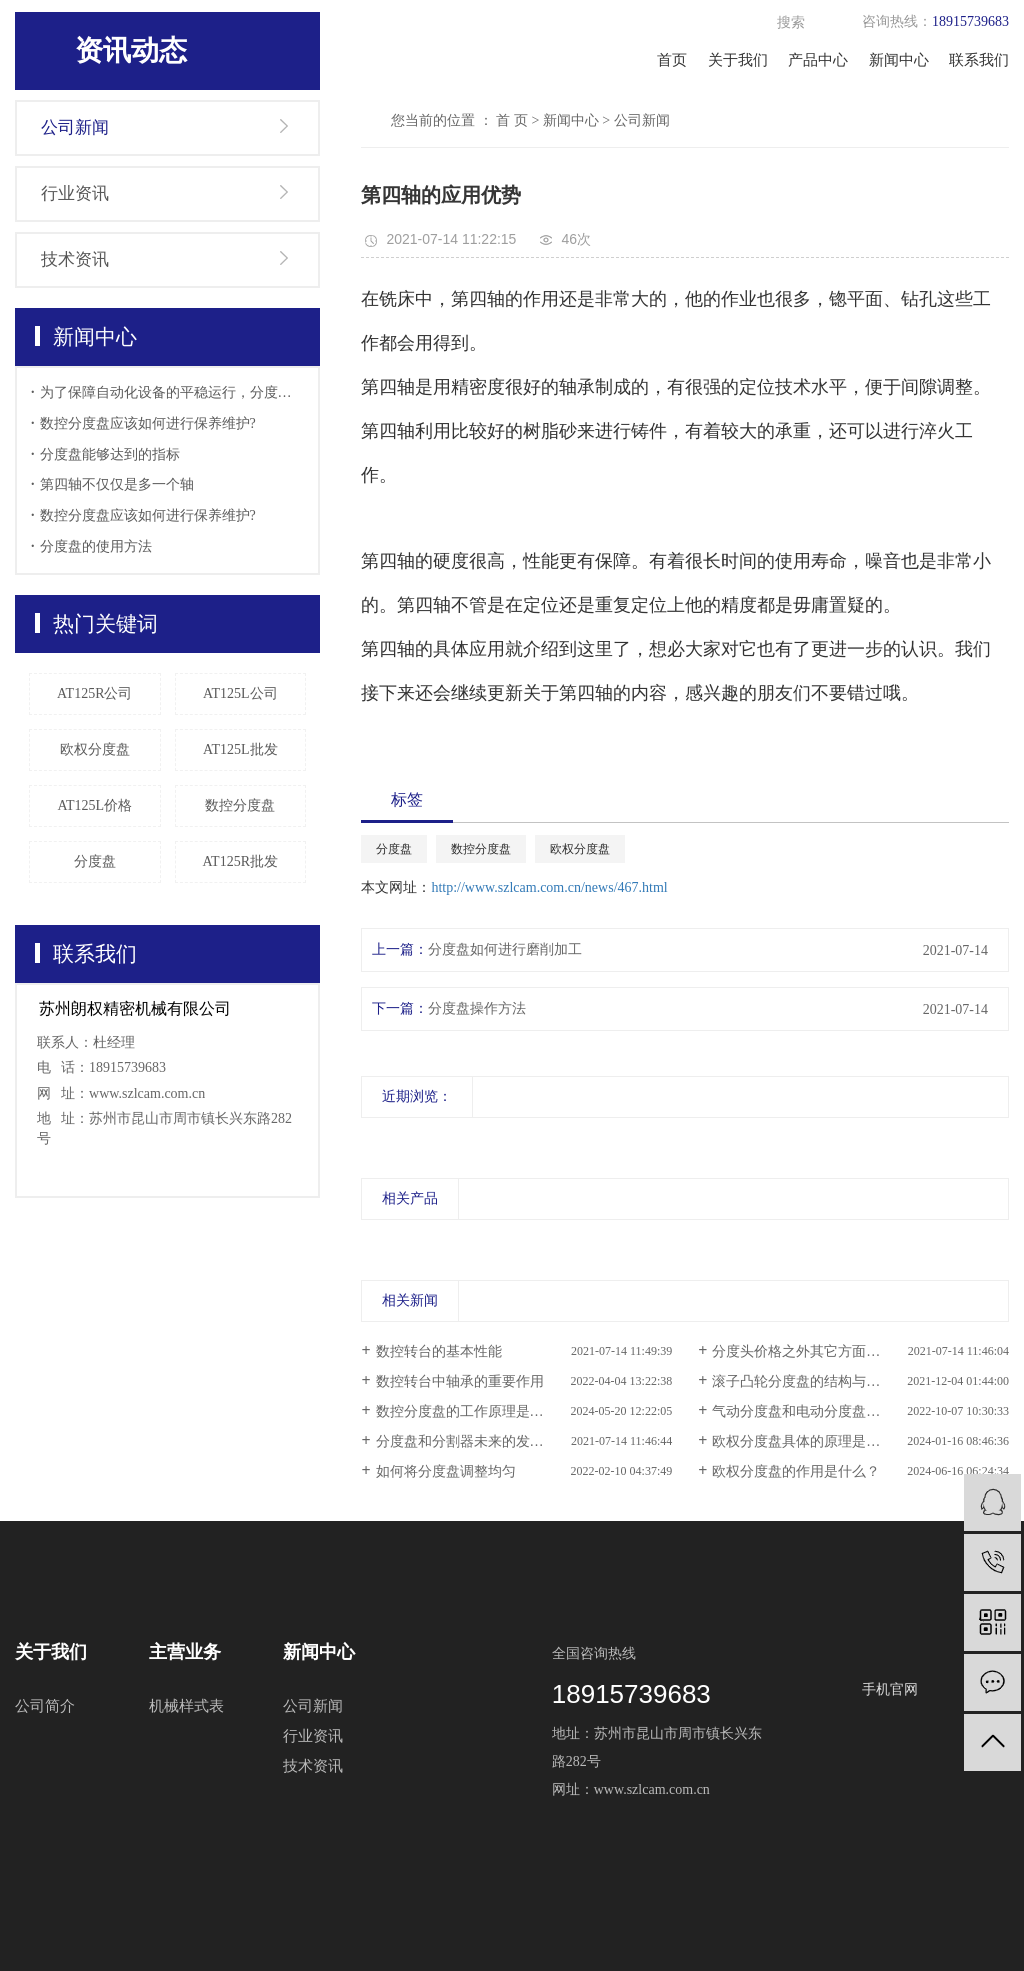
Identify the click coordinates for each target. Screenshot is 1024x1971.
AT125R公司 (94, 693)
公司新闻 (75, 127)
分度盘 (95, 861)
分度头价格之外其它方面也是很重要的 (831, 1351)
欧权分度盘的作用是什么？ (796, 1471)
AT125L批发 (240, 749)
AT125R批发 (240, 861)
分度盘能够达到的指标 (110, 454)
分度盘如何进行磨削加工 (505, 949)
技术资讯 (75, 259)
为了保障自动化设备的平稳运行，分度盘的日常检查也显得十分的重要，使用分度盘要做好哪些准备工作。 (172, 392)
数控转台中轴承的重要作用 (460, 1381)
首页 (672, 60)
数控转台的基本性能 (439, 1351)
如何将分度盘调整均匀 (446, 1471)
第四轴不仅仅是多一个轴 (117, 484)
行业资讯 (75, 193)
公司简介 (45, 1706)
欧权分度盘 (95, 749)
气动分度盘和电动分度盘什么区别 (817, 1411)
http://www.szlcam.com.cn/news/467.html (549, 887)
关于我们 (738, 60)
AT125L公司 (240, 693)
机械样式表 (186, 1706)
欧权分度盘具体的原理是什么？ (810, 1441)
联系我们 (979, 60)
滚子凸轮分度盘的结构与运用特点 (817, 1381)
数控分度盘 (240, 805)
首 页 (512, 120)
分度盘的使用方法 (96, 546)
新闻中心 (899, 60)
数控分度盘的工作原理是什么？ (474, 1411)
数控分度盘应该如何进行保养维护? (148, 423)
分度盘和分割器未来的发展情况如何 (488, 1441)
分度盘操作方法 (477, 1008)
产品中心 (818, 60)
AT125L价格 (94, 805)
